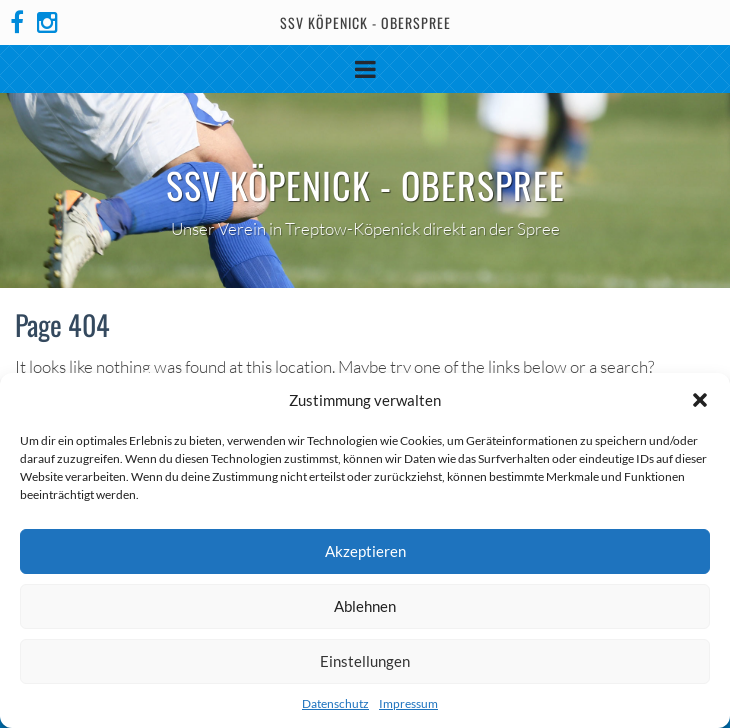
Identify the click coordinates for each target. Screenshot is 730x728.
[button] (700, 400)
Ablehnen (365, 606)
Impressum (408, 703)
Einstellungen (365, 661)
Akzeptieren (365, 551)
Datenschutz (335, 703)
